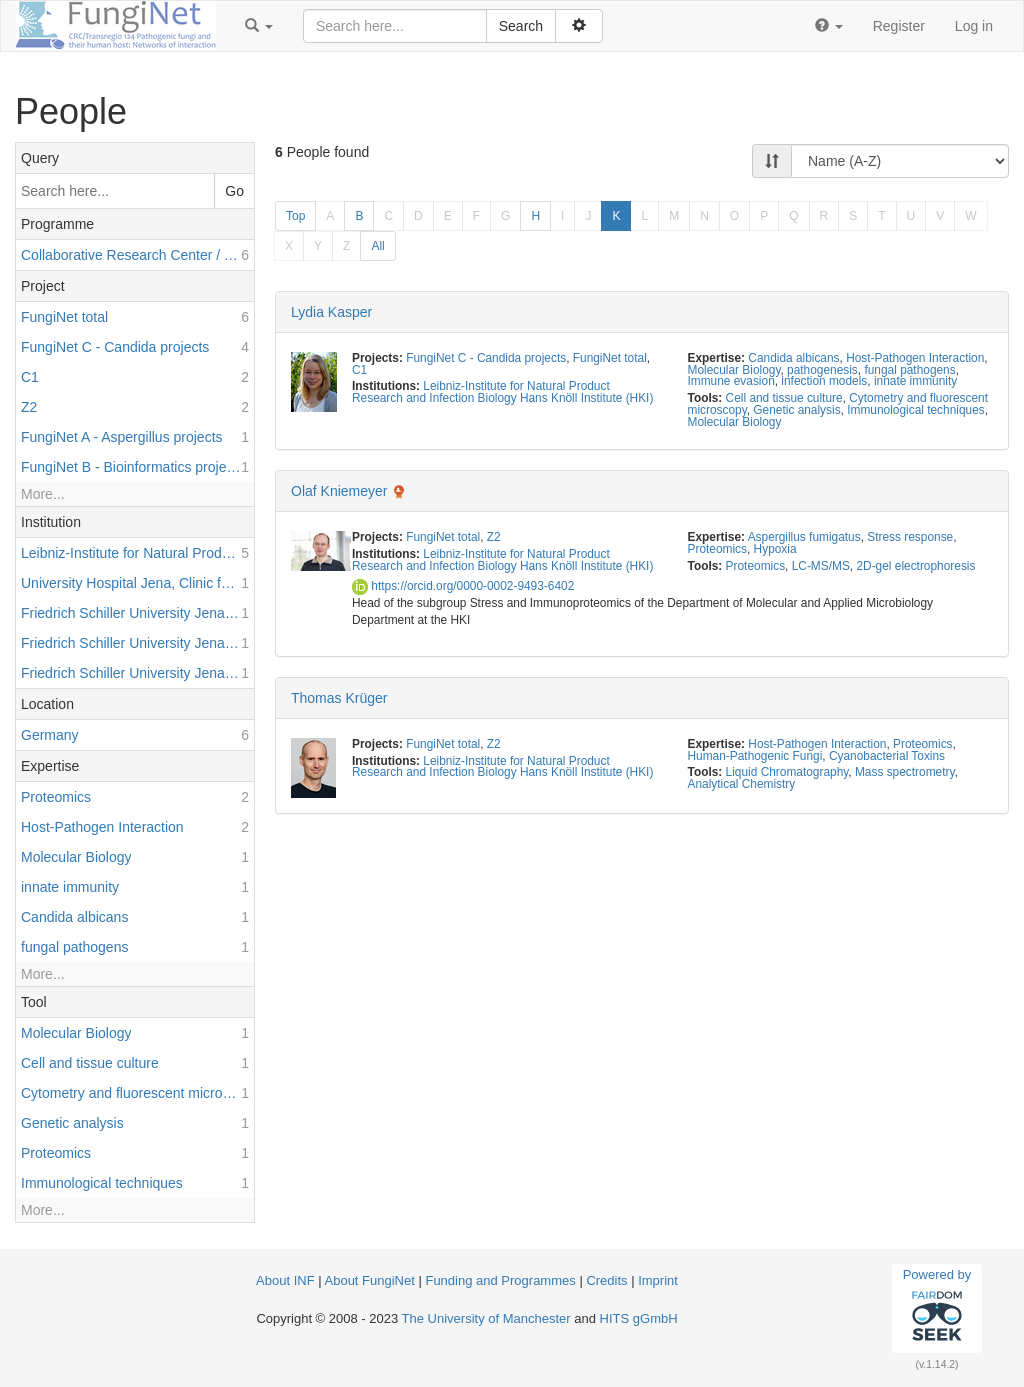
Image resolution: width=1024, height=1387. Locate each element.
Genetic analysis (796, 410)
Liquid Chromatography (787, 772)
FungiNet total (610, 358)
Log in (974, 26)
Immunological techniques (915, 410)
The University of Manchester (486, 1318)
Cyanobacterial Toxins (887, 756)
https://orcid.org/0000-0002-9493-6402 (463, 586)
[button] (259, 26)
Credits (606, 1280)
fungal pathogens (909, 370)
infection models (824, 381)
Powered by (937, 1308)
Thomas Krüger (339, 698)
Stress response (910, 537)
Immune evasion (731, 381)
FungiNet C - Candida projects (486, 358)
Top (295, 216)
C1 (359, 370)
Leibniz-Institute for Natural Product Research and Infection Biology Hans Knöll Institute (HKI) (502, 392)
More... (43, 494)
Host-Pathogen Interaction (915, 358)
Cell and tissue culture (784, 398)
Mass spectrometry (905, 772)
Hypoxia (775, 549)
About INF (285, 1280)
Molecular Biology (734, 370)
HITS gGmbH (639, 1318)
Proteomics (717, 549)
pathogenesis (822, 370)
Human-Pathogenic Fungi (755, 756)
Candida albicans (793, 358)
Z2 (494, 537)
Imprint (658, 1280)
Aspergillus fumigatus (804, 537)
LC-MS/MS (821, 566)
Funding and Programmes (500, 1280)
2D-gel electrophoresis (915, 566)
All (377, 246)
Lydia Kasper (331, 312)
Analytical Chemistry (742, 784)
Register (899, 26)
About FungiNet (370, 1280)
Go (234, 191)
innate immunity (915, 381)
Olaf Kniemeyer (339, 491)
